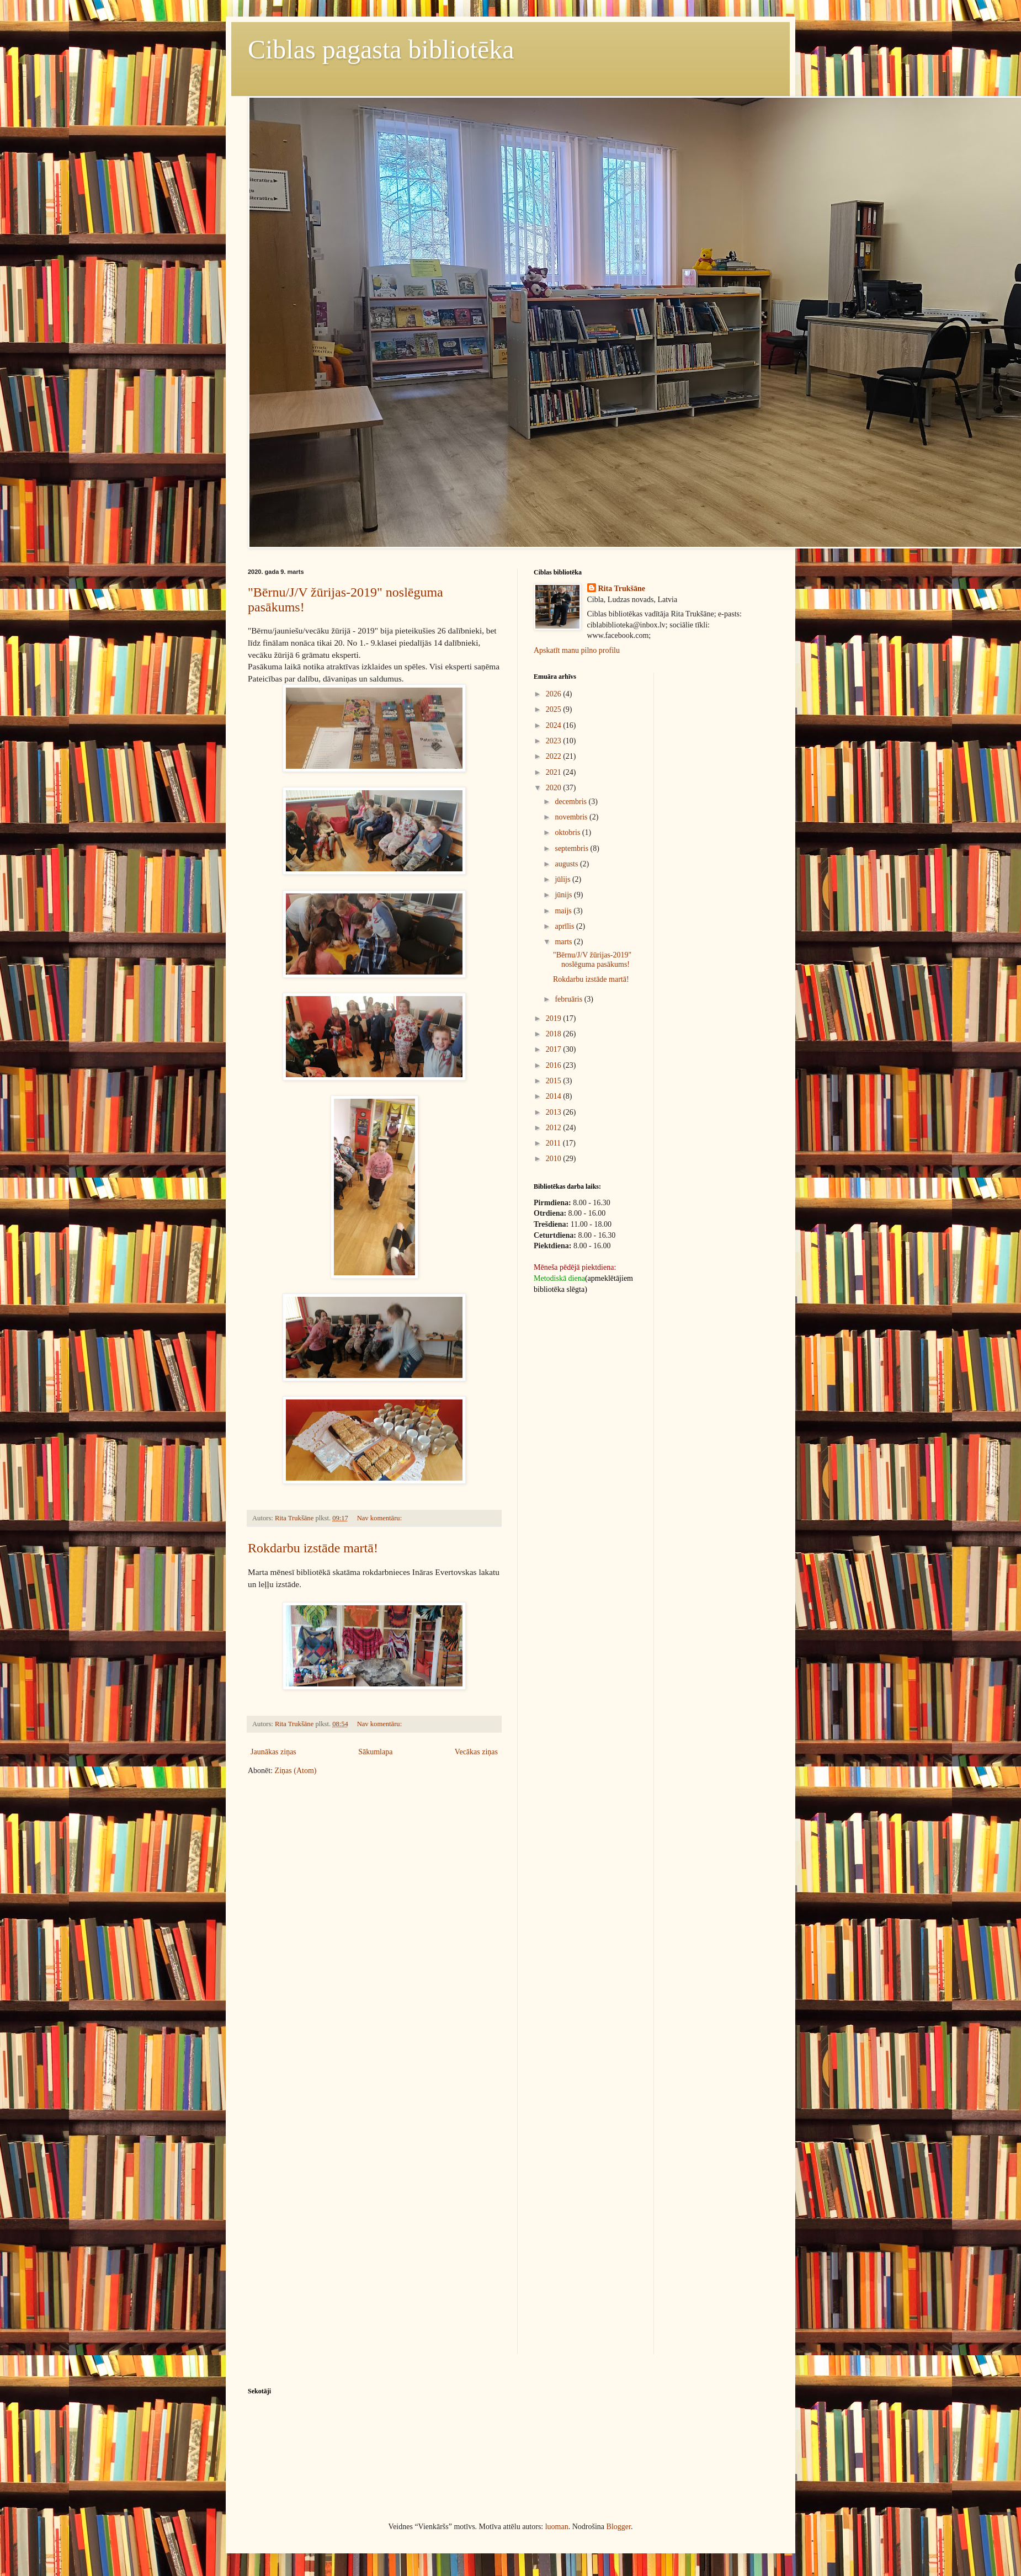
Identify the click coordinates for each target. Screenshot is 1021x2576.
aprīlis (565, 926)
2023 (554, 741)
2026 (554, 694)
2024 (554, 725)
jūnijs (564, 895)
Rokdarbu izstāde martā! (313, 1548)
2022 (554, 756)
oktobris (568, 832)
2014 (554, 1096)
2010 (554, 1158)
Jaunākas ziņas (273, 1752)
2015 (554, 1081)
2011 (554, 1143)
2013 (554, 1112)
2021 (554, 772)
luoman (556, 2526)
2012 (554, 1128)
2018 (554, 1034)
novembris (572, 817)
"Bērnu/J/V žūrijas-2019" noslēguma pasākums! (592, 959)
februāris (569, 999)
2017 (554, 1049)
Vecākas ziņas (476, 1752)
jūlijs (563, 879)
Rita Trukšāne (621, 588)
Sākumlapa (375, 1752)
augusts (567, 864)
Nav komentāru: (380, 1518)
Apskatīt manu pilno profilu (577, 650)
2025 (554, 709)
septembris (572, 848)
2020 (554, 788)
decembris (571, 801)
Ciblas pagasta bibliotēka (381, 49)
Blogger (619, 2526)
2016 (554, 1065)
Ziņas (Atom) (296, 1770)
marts (564, 942)
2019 (554, 1018)
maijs (564, 911)
